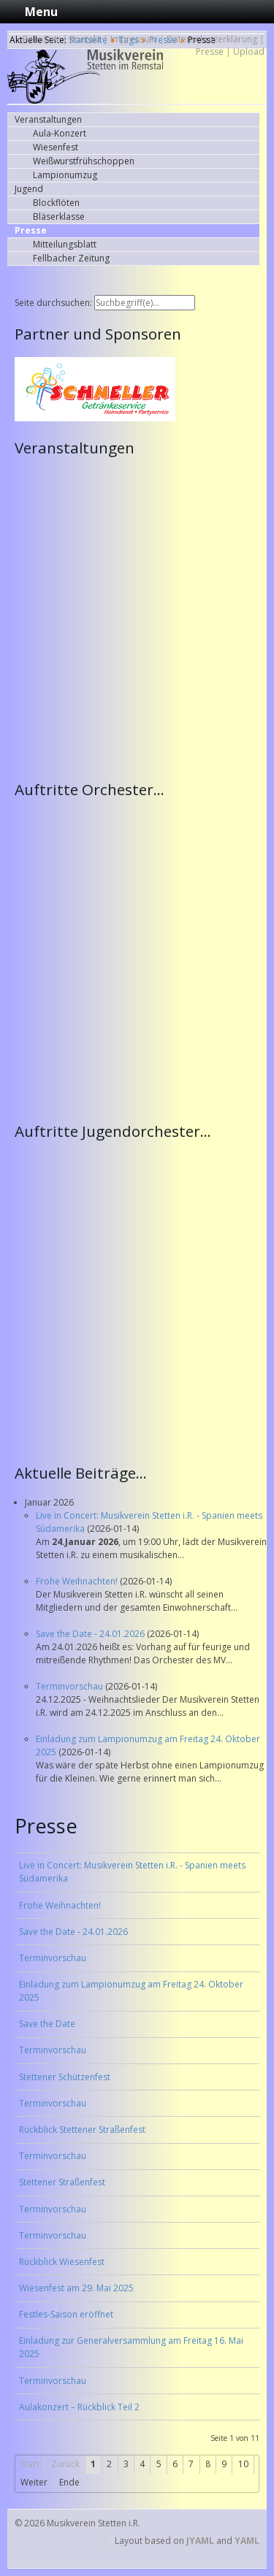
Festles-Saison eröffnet (66, 2314)
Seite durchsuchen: (54, 302)
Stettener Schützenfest (64, 2077)
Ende (69, 2482)
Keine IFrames (141, 617)
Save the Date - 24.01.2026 (91, 1634)
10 (243, 2464)
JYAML (200, 2540)
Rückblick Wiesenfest (61, 2261)
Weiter (33, 2482)
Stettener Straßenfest (62, 2182)
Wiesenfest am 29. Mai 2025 (76, 2288)
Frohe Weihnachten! (78, 1581)
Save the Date (47, 2023)
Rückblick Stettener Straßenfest (82, 2129)
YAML (247, 2540)
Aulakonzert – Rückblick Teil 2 (79, 2407)
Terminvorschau (70, 1686)
